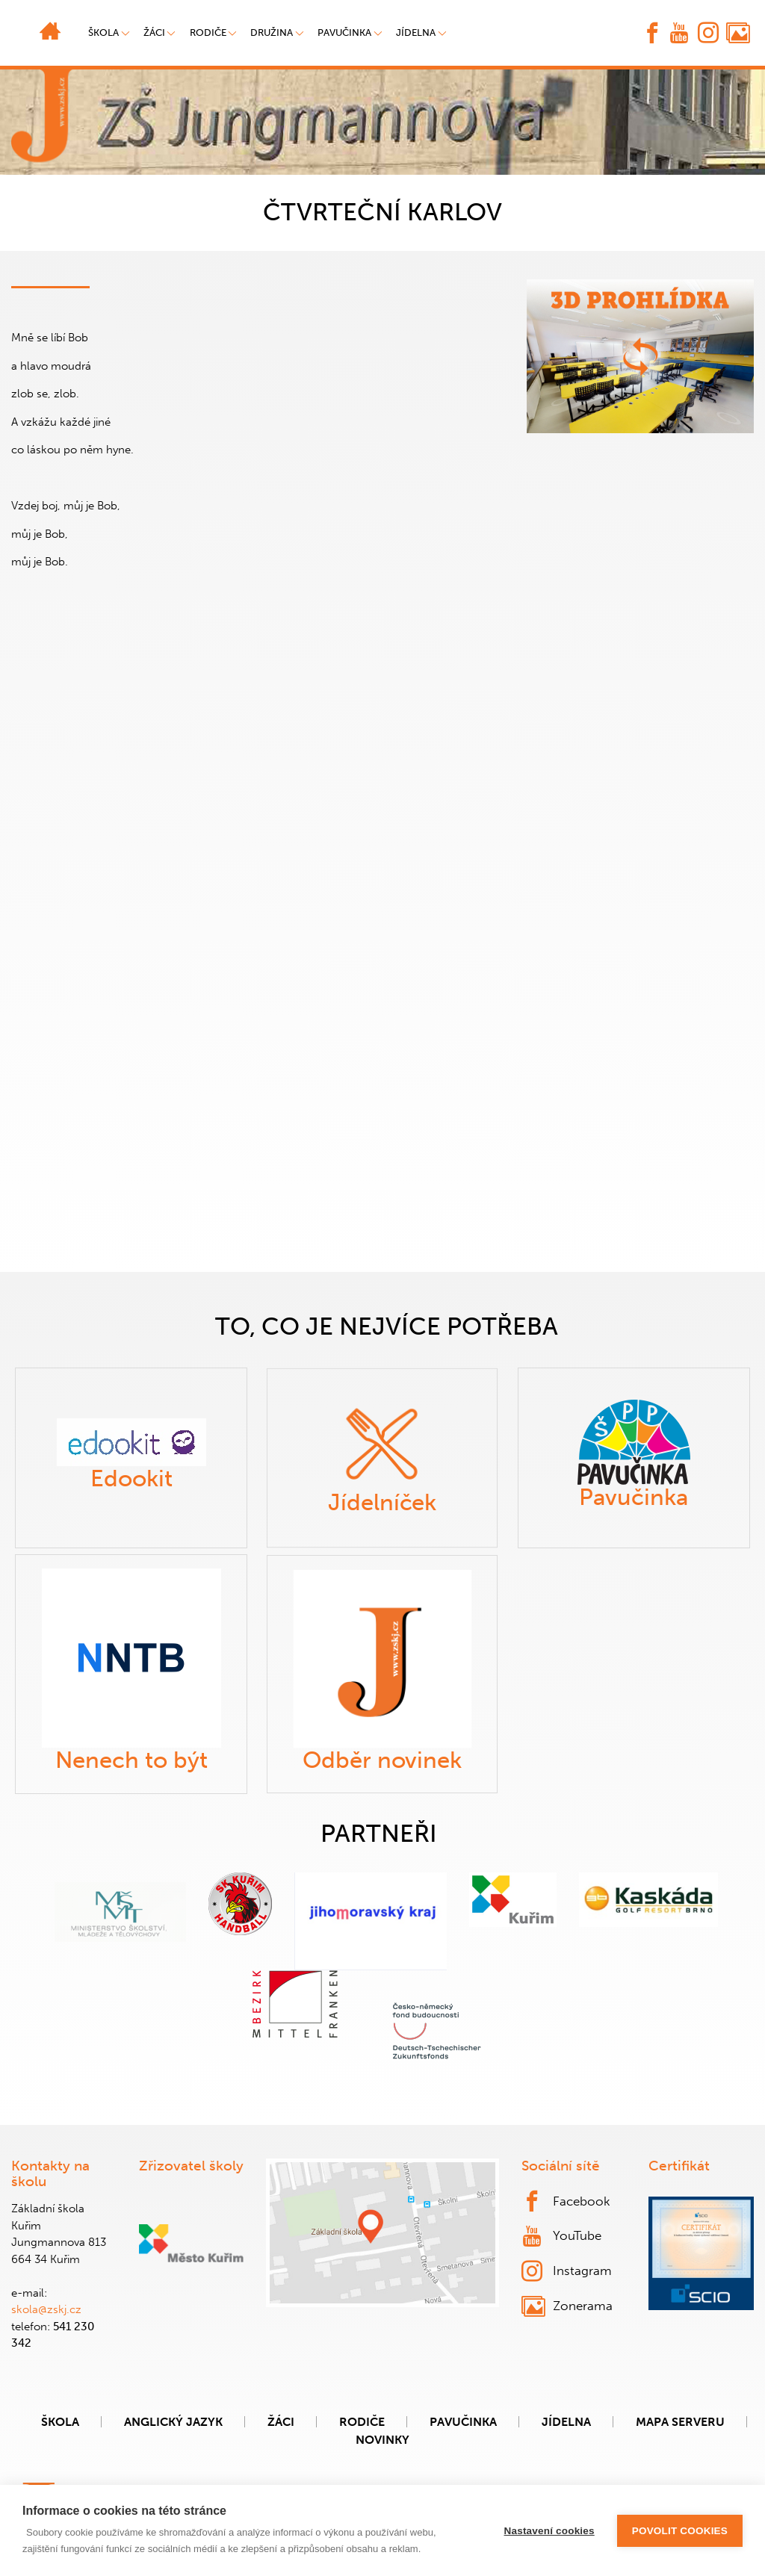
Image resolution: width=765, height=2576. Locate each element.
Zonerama (567, 2306)
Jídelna (416, 32)
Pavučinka (344, 32)
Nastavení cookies (549, 2530)
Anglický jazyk (173, 2422)
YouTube (562, 2236)
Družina (271, 32)
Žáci (280, 2422)
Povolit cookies (680, 2530)
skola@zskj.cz (46, 2309)
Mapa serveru (680, 2422)
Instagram (566, 2271)
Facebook (565, 2201)
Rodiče (208, 32)
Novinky (382, 2440)
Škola (60, 2422)
